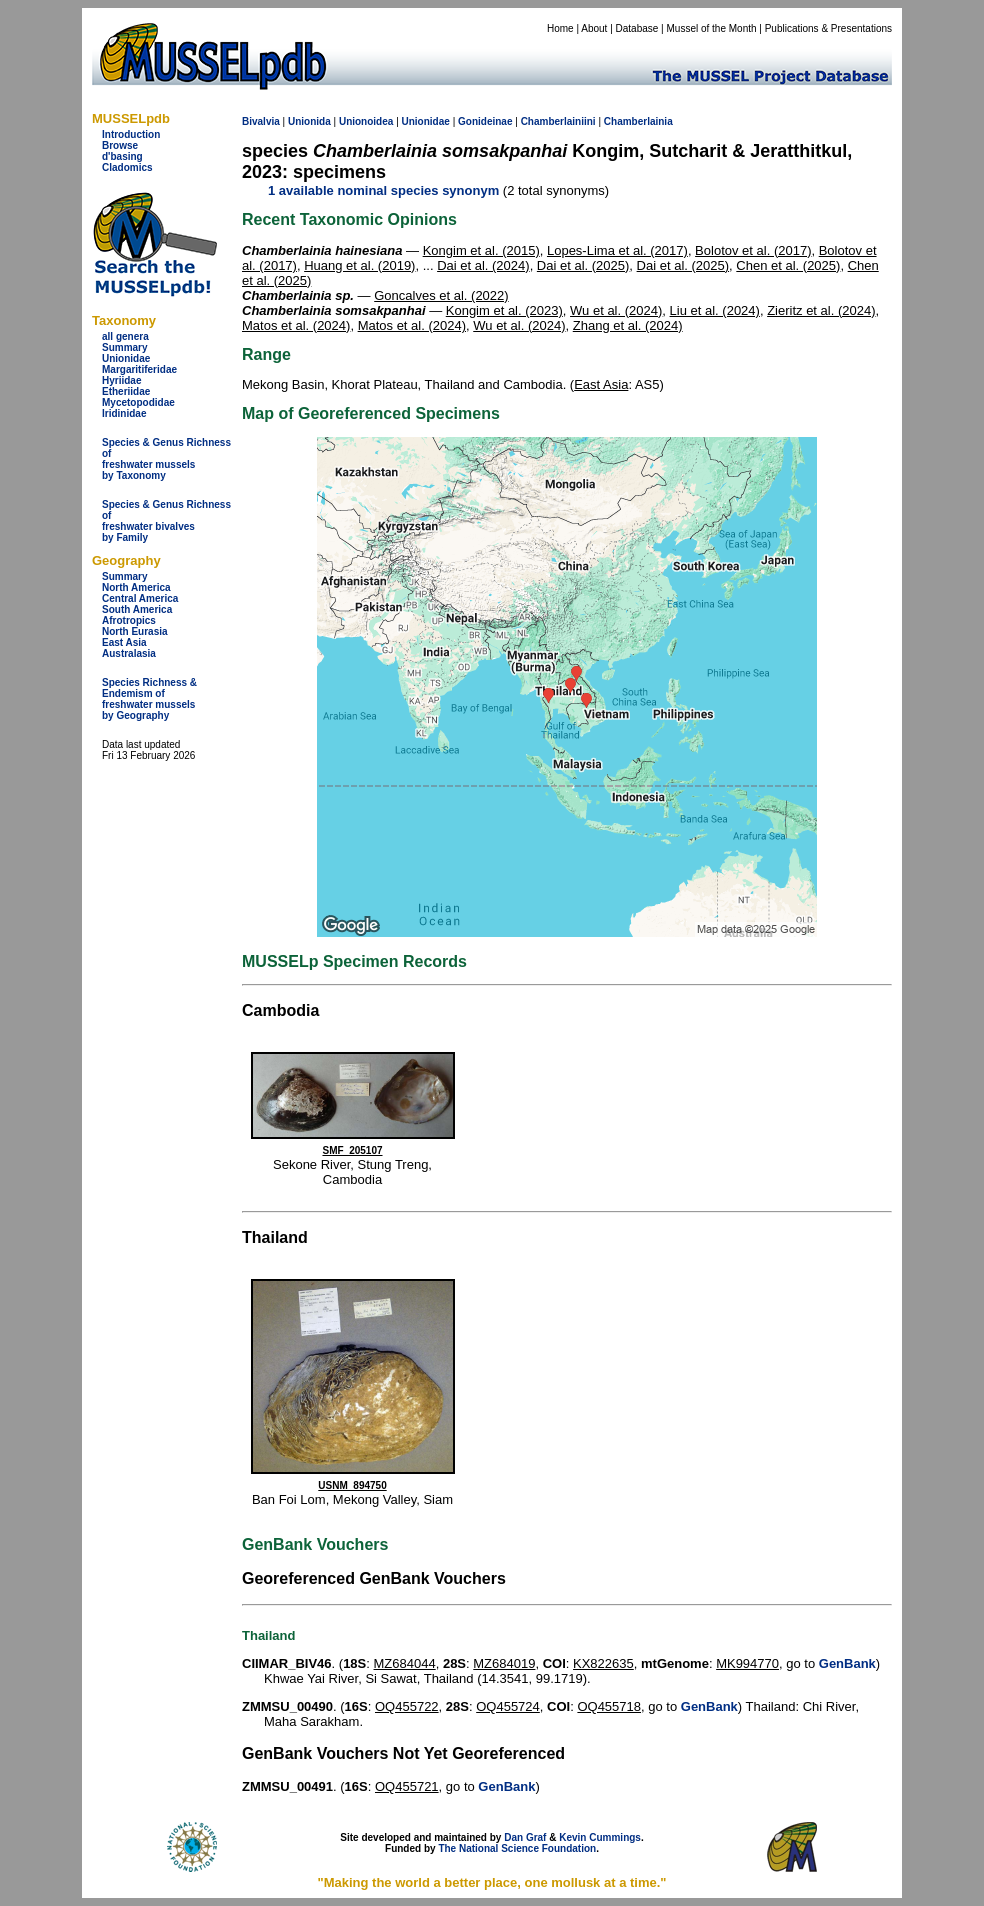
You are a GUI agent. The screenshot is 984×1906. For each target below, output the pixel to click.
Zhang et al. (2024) (628, 325)
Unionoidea (366, 121)
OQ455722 (407, 1706)
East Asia (124, 642)
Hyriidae (121, 380)
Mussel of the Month (712, 28)
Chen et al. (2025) (788, 265)
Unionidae (126, 358)
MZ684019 (504, 1663)
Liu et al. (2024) (715, 310)
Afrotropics (129, 620)
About (594, 28)
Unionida (309, 121)
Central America (140, 598)
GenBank (847, 1663)
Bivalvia (261, 121)
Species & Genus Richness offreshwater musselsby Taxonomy (166, 459)
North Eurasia (135, 631)
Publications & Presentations (828, 28)
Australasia (129, 653)
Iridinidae (124, 413)
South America (137, 609)
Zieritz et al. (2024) (821, 310)
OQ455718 (609, 1706)
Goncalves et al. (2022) (441, 295)
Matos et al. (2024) (296, 325)
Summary (125, 347)
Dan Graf (525, 1837)
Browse (120, 145)
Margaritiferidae (139, 369)
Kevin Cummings (600, 1837)
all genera (125, 336)
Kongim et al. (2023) (504, 310)
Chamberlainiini (558, 121)
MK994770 (747, 1663)
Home (560, 28)
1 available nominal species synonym (383, 190)
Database (637, 28)
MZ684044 (405, 1663)
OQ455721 (407, 1786)
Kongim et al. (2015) (481, 250)
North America (136, 587)
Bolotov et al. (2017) (753, 250)
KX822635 (603, 1663)
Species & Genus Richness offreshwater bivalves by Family (166, 521)
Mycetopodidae (138, 402)
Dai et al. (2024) (483, 265)
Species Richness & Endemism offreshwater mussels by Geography (149, 699)
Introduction (131, 134)
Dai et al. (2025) (583, 265)
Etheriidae (126, 391)
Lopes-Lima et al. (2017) (617, 250)
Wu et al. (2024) (616, 310)
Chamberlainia (638, 121)
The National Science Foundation (517, 1848)
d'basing (122, 156)
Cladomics (127, 167)
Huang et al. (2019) (359, 265)
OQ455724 (508, 1706)
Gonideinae (485, 121)
